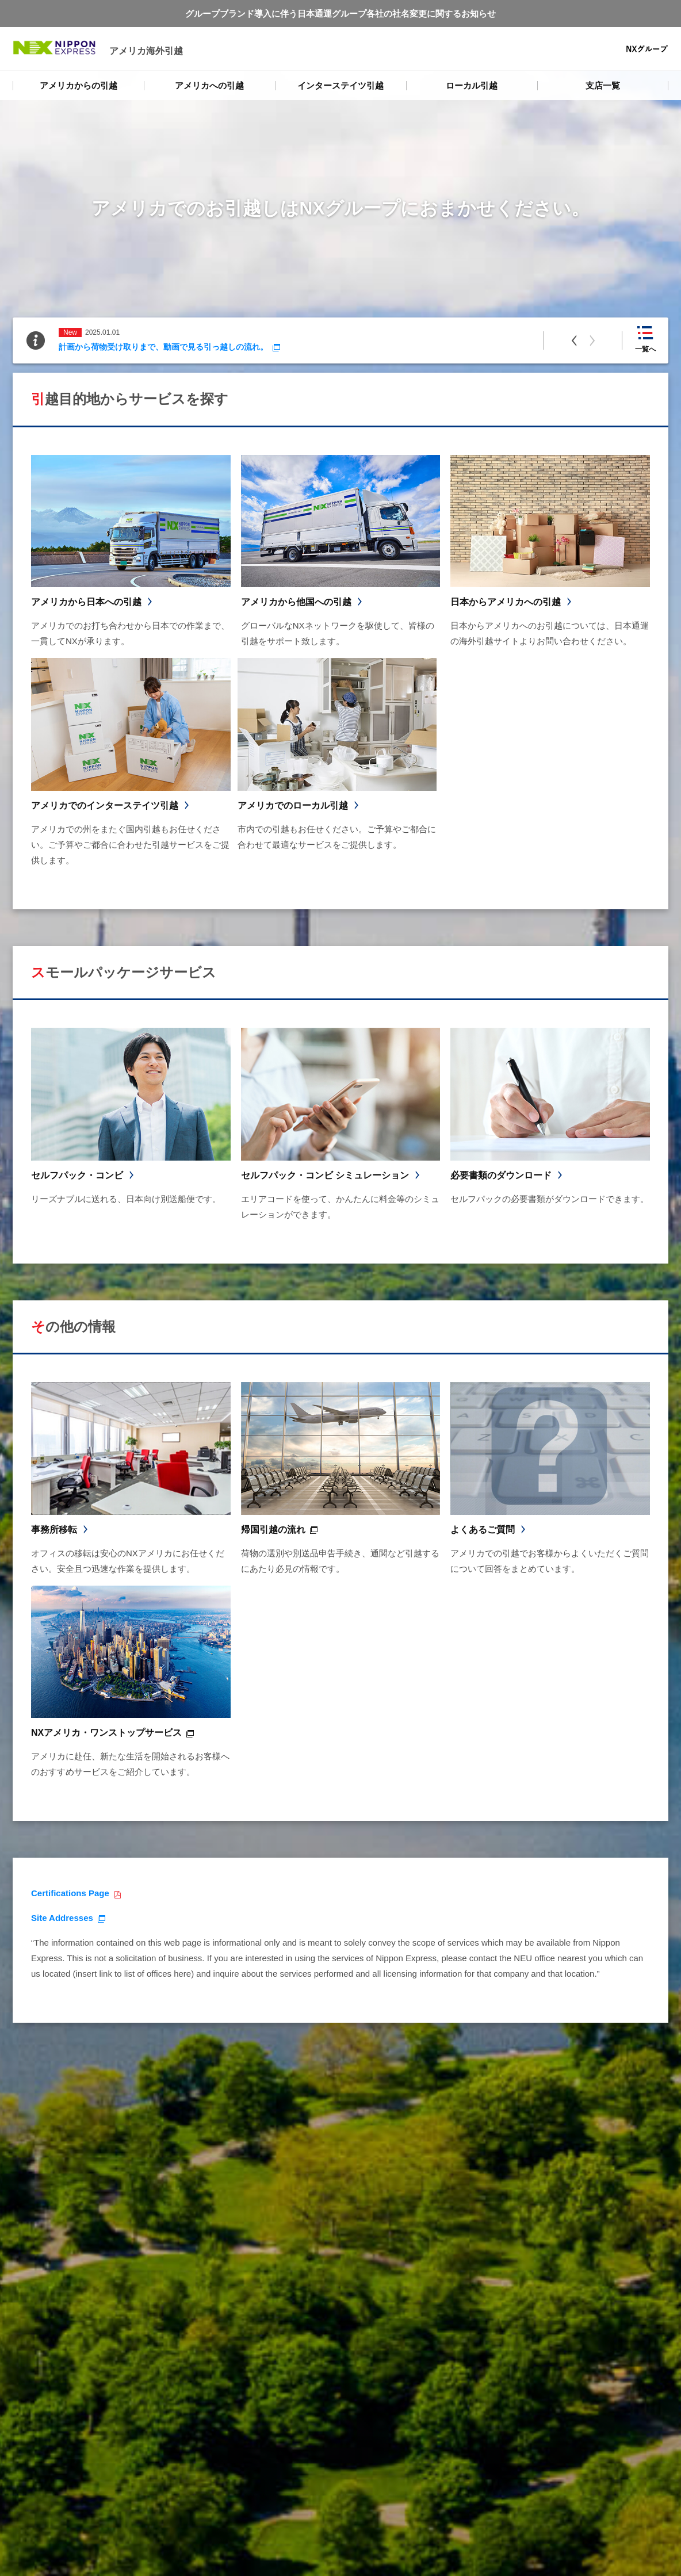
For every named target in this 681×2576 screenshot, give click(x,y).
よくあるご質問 (482, 1529)
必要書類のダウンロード (501, 1175)
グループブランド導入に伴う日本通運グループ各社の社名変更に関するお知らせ (340, 13)
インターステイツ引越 (340, 85)
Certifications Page (70, 1893)
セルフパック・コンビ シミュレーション (325, 1175)
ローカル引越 (472, 85)
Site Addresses (62, 1918)
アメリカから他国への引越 (296, 602)
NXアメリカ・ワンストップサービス (106, 1732)
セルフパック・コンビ (77, 1175)
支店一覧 (603, 85)
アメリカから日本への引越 (86, 602)
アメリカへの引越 (209, 85)
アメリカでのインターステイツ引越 (104, 805)
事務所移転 (54, 1529)
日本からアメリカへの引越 (505, 602)
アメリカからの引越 (78, 85)
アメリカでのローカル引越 (293, 805)
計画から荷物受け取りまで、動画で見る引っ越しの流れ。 (163, 346)
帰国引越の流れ (273, 1529)
